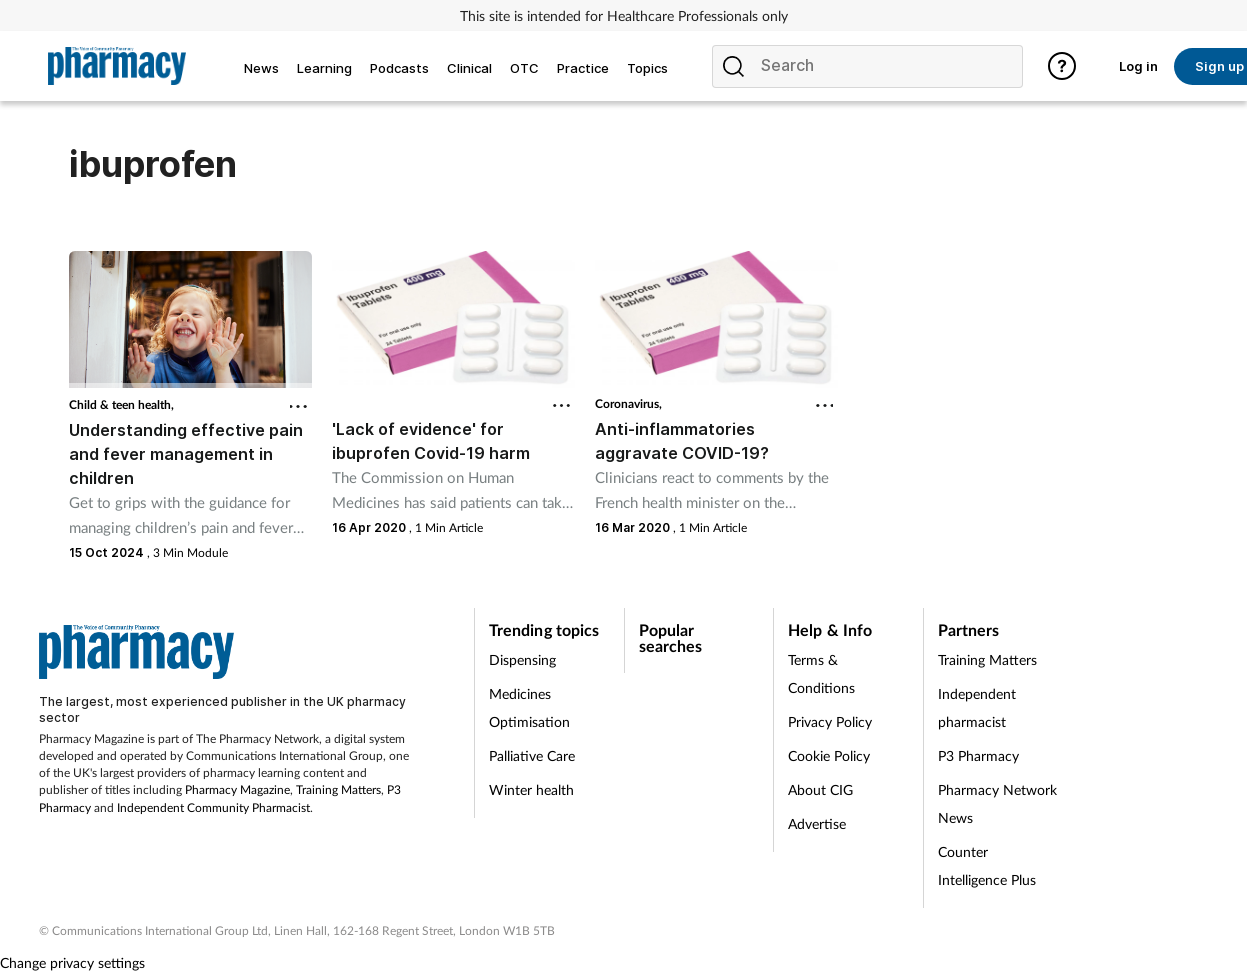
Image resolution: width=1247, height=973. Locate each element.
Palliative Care (532, 755)
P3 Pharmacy (978, 755)
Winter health (531, 789)
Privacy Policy (830, 721)
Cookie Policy (829, 755)
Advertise (817, 823)
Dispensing (522, 659)
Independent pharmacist (977, 707)
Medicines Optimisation (529, 707)
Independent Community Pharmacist (213, 807)
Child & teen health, (121, 404)
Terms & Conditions (821, 673)
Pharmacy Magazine (237, 789)
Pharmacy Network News (997, 803)
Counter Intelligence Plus (987, 865)
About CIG (820, 789)
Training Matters (338, 789)
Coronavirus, (628, 403)
